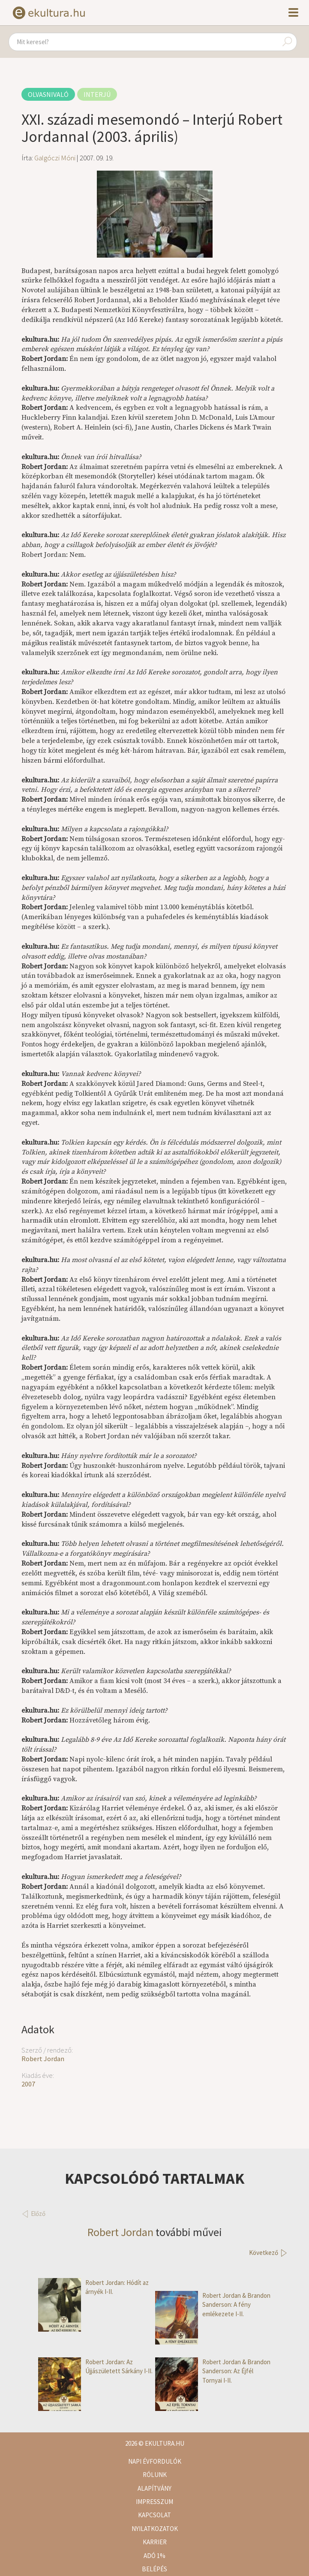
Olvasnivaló (48, 94)
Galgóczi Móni (54, 157)
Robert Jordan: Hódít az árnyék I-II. (93, 2287)
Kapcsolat (154, 2515)
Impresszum (154, 2502)
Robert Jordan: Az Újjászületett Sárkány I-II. (95, 2366)
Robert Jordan (42, 2058)
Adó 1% (154, 2556)
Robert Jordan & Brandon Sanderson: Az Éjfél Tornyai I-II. (212, 2371)
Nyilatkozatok (155, 2529)
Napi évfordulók (154, 2461)
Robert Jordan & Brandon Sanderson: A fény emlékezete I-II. (212, 2304)
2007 (28, 2084)
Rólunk (155, 2475)
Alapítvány (154, 2488)
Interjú (97, 94)
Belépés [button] (154, 2569)
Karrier (155, 2542)
